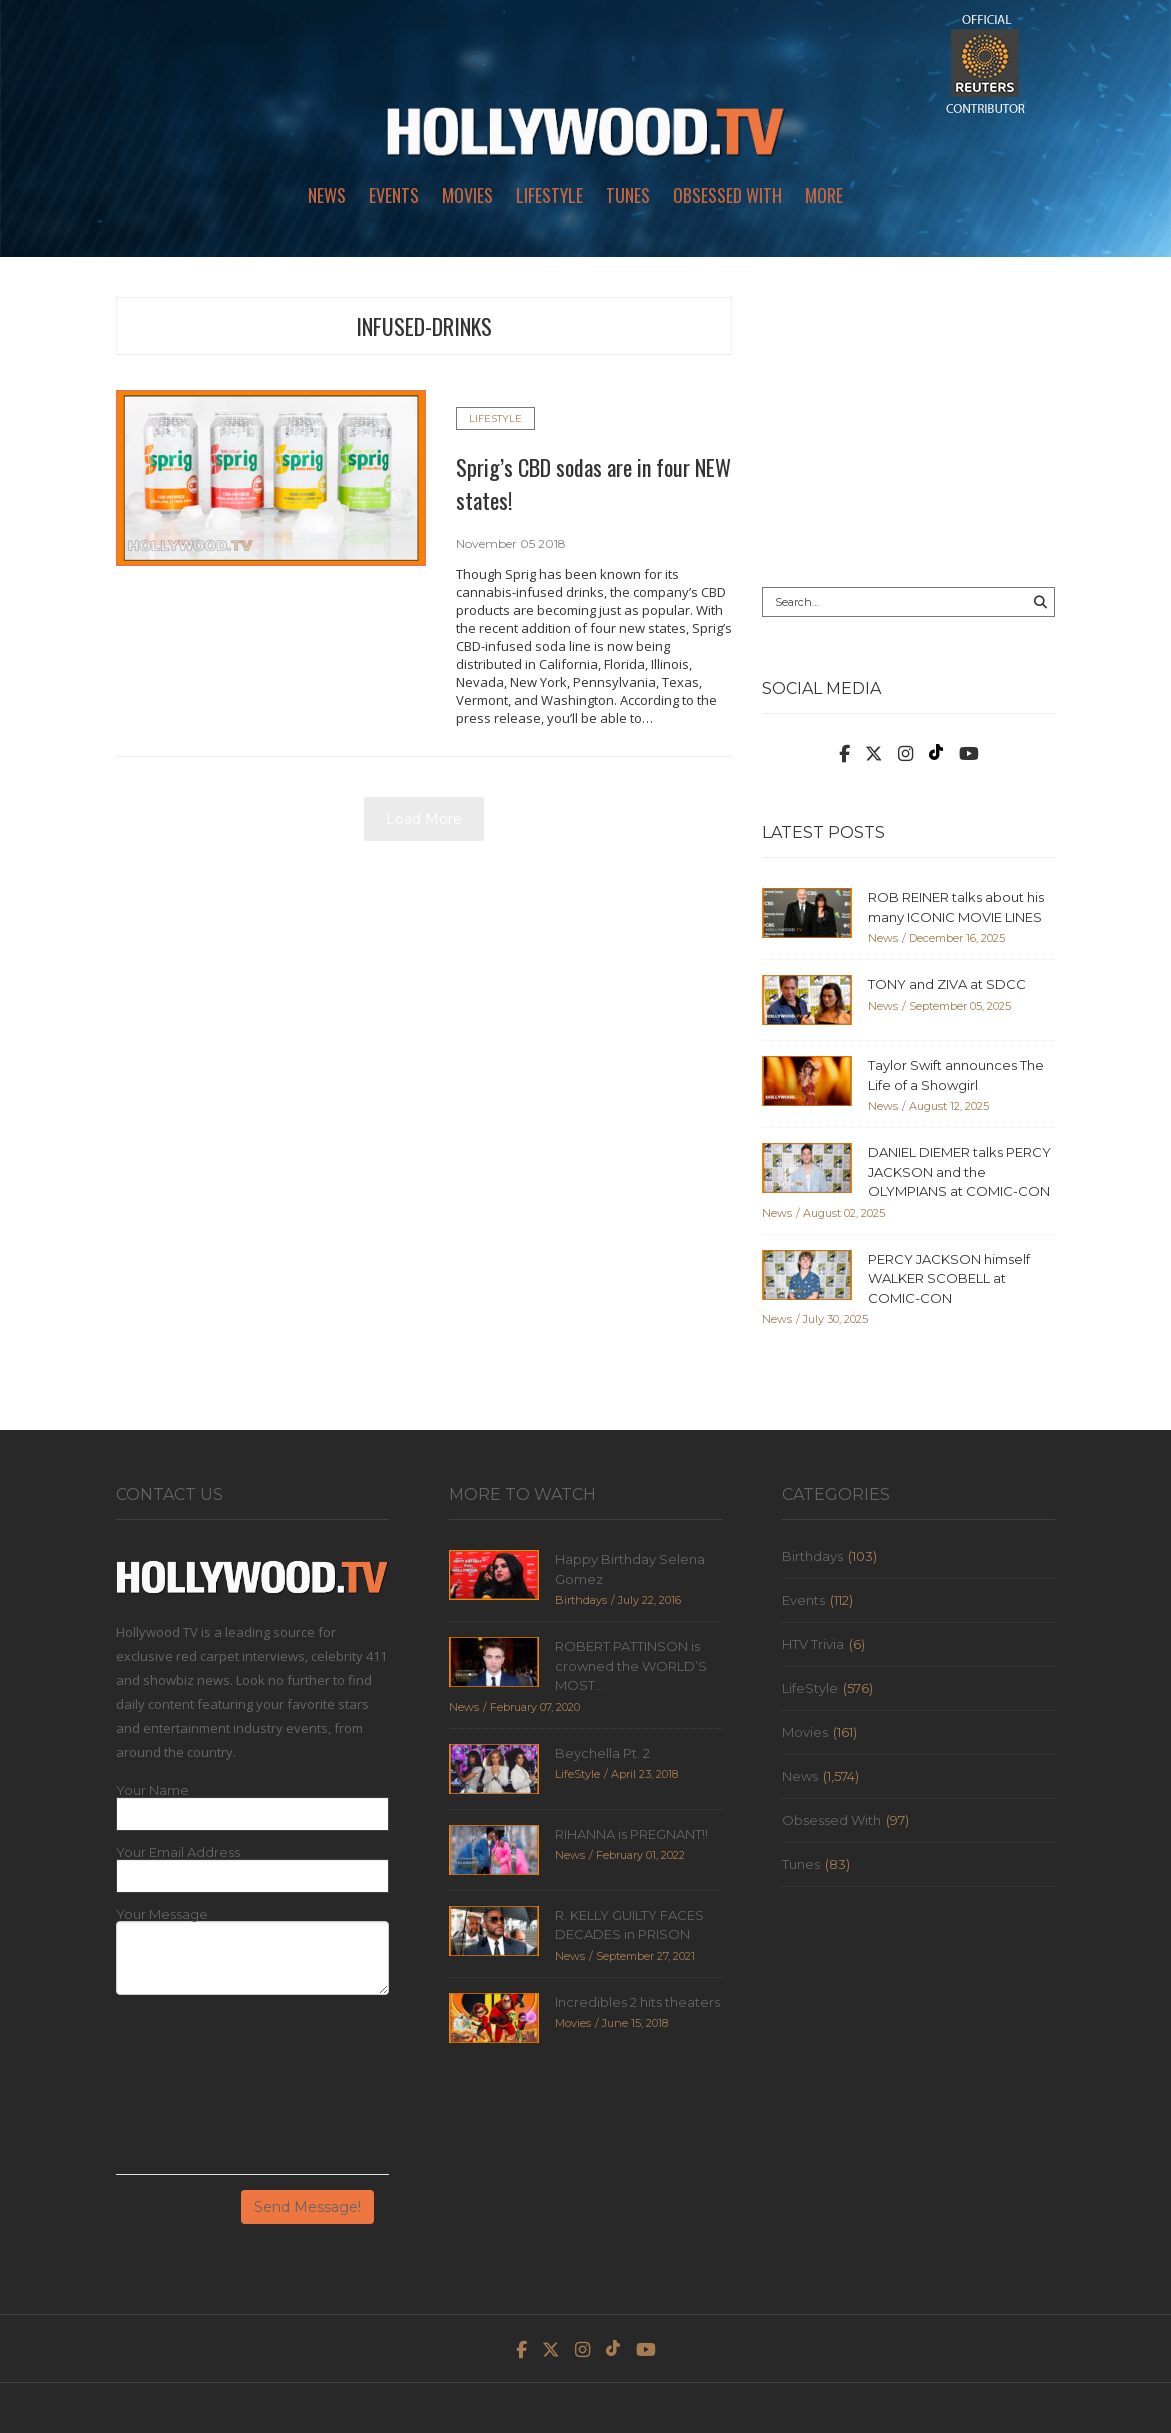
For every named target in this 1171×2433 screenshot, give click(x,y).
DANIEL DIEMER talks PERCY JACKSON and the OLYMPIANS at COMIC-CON (959, 1171)
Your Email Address (178, 1852)
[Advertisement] (908, 422)
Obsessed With (727, 195)
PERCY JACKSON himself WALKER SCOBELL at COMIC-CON (949, 1278)
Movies (467, 195)
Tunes (628, 195)
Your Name (152, 1790)
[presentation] (198, 2092)
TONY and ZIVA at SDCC (947, 984)
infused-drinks (424, 326)
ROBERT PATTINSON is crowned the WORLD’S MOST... (631, 1665)
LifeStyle (549, 195)
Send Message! (307, 2207)
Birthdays (812, 1556)
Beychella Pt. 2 (602, 1753)
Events (394, 195)
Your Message (162, 1914)
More (824, 195)
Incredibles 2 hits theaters (637, 2002)
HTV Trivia (813, 1644)
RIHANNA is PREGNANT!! (631, 1834)
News (327, 195)
